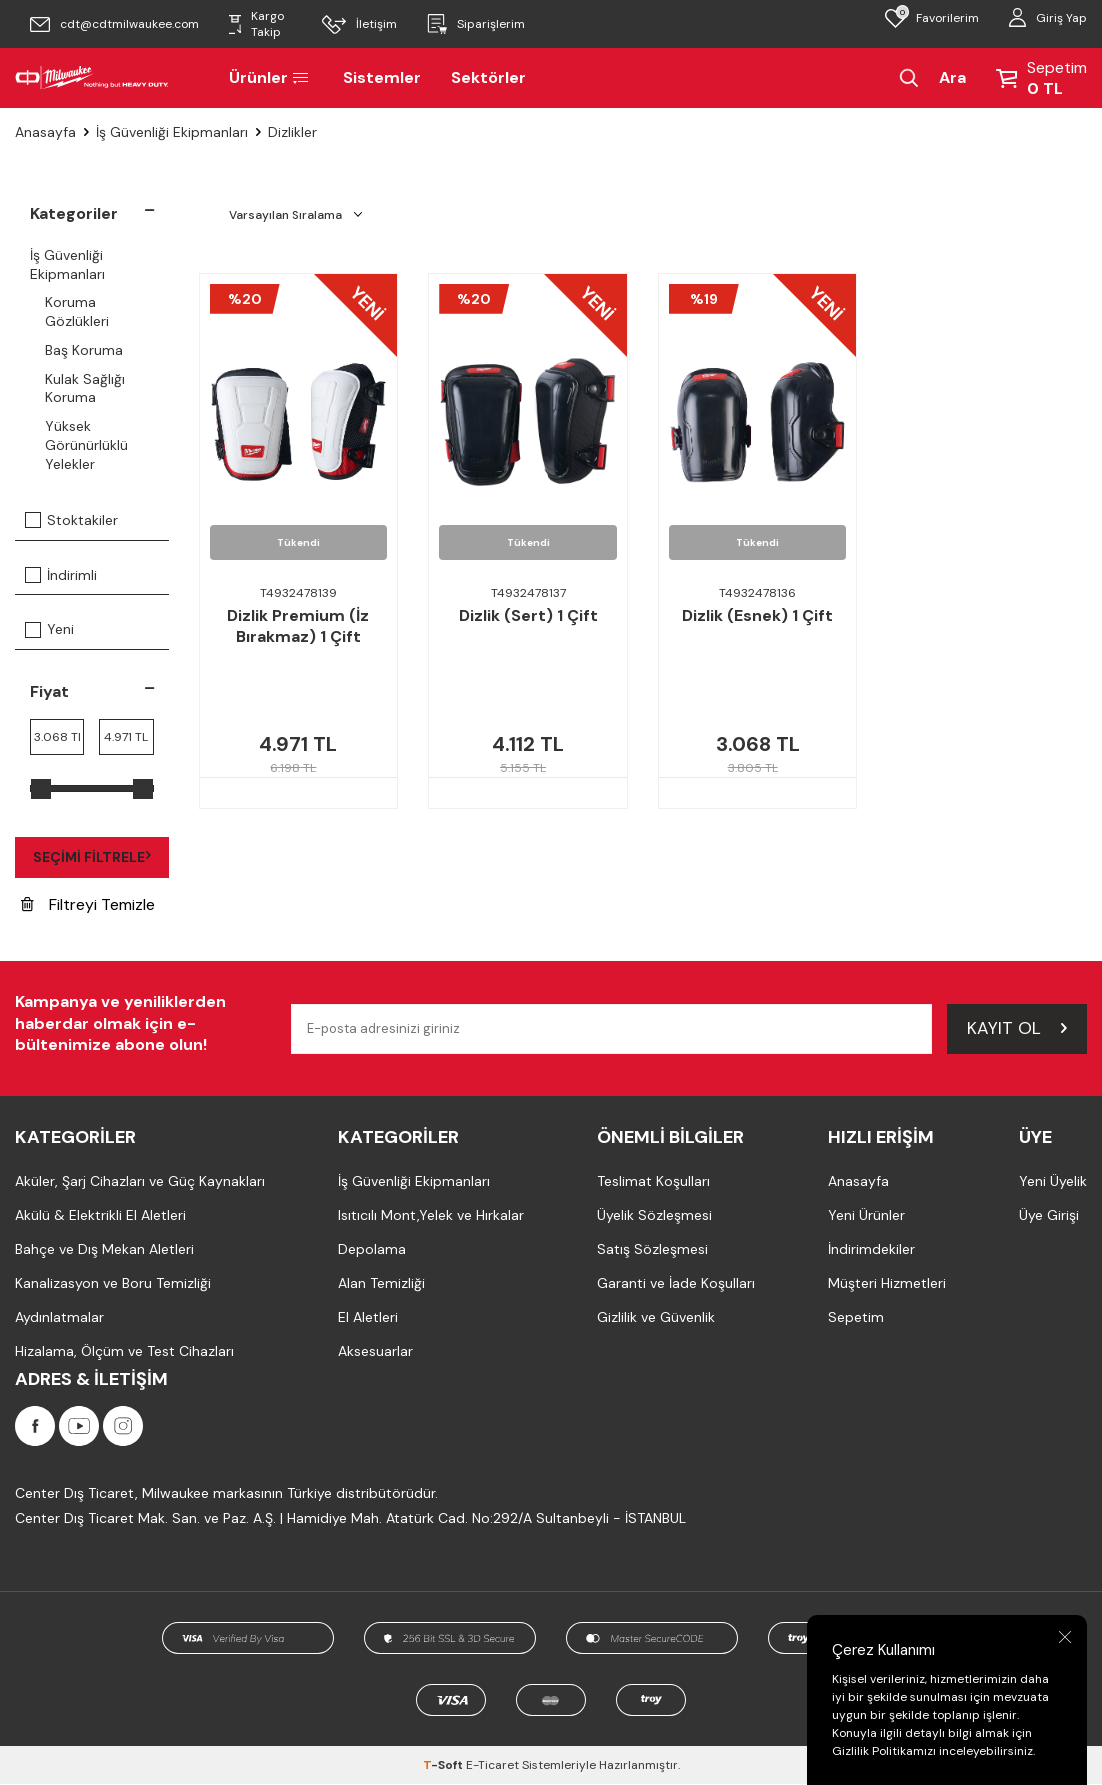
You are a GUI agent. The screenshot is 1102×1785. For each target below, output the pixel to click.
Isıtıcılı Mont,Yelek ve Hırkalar (431, 1215)
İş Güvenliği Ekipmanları (172, 132)
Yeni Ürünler (866, 1215)
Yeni (49, 629)
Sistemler (382, 77)
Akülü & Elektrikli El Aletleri (100, 1215)
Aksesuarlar (375, 1351)
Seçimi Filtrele (91, 857)
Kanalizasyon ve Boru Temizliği (113, 1283)
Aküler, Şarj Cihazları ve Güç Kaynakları (140, 1181)
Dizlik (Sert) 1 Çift (528, 616)
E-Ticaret (492, 1766)
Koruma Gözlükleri (77, 311)
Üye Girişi (1049, 1215)
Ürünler (271, 77)
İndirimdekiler (871, 1249)
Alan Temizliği (381, 1283)
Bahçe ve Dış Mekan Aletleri (104, 1249)
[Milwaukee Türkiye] (92, 78)
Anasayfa (45, 132)
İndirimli (61, 575)
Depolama (372, 1249)
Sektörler (488, 77)
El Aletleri (368, 1317)
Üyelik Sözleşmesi (654, 1215)
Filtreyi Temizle (88, 904)
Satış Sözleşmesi (652, 1249)
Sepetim (856, 1317)
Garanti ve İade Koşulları (676, 1283)
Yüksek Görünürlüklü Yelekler (86, 445)
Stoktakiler (71, 520)
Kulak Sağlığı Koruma (85, 388)
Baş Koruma (84, 350)
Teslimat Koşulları (653, 1181)
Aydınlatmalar (59, 1317)
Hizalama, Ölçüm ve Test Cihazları (124, 1351)
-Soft (444, 1766)
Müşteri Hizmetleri (887, 1283)
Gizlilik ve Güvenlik (656, 1317)
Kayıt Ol (1017, 1028)
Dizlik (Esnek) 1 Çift (757, 616)
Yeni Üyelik (1053, 1181)
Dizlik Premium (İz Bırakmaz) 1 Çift (298, 626)
